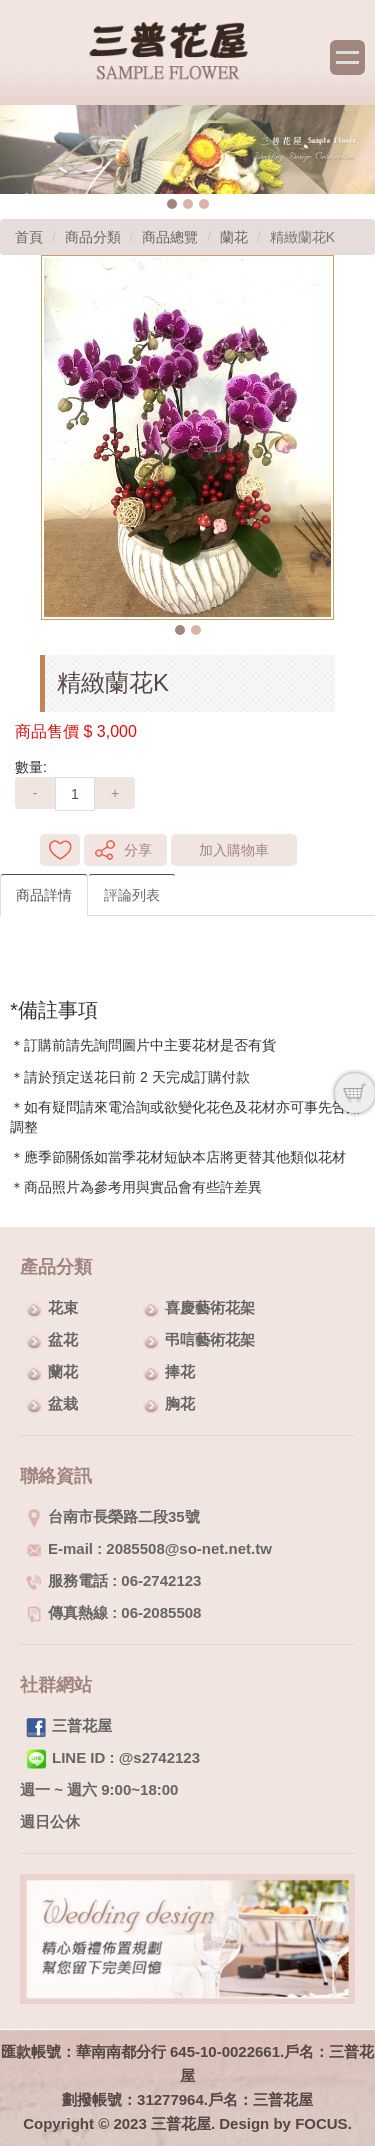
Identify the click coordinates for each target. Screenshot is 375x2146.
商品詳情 (44, 895)
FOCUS (321, 2123)
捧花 (180, 1371)
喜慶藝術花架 (210, 1307)
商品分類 (93, 237)
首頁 (29, 237)
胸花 (180, 1403)
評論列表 (132, 895)
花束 (63, 1307)
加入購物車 (234, 850)
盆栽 (63, 1403)
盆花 (63, 1339)
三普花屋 (82, 1725)
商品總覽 (170, 237)
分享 (138, 850)
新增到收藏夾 (60, 850)
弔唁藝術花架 (210, 1339)
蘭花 (234, 237)
